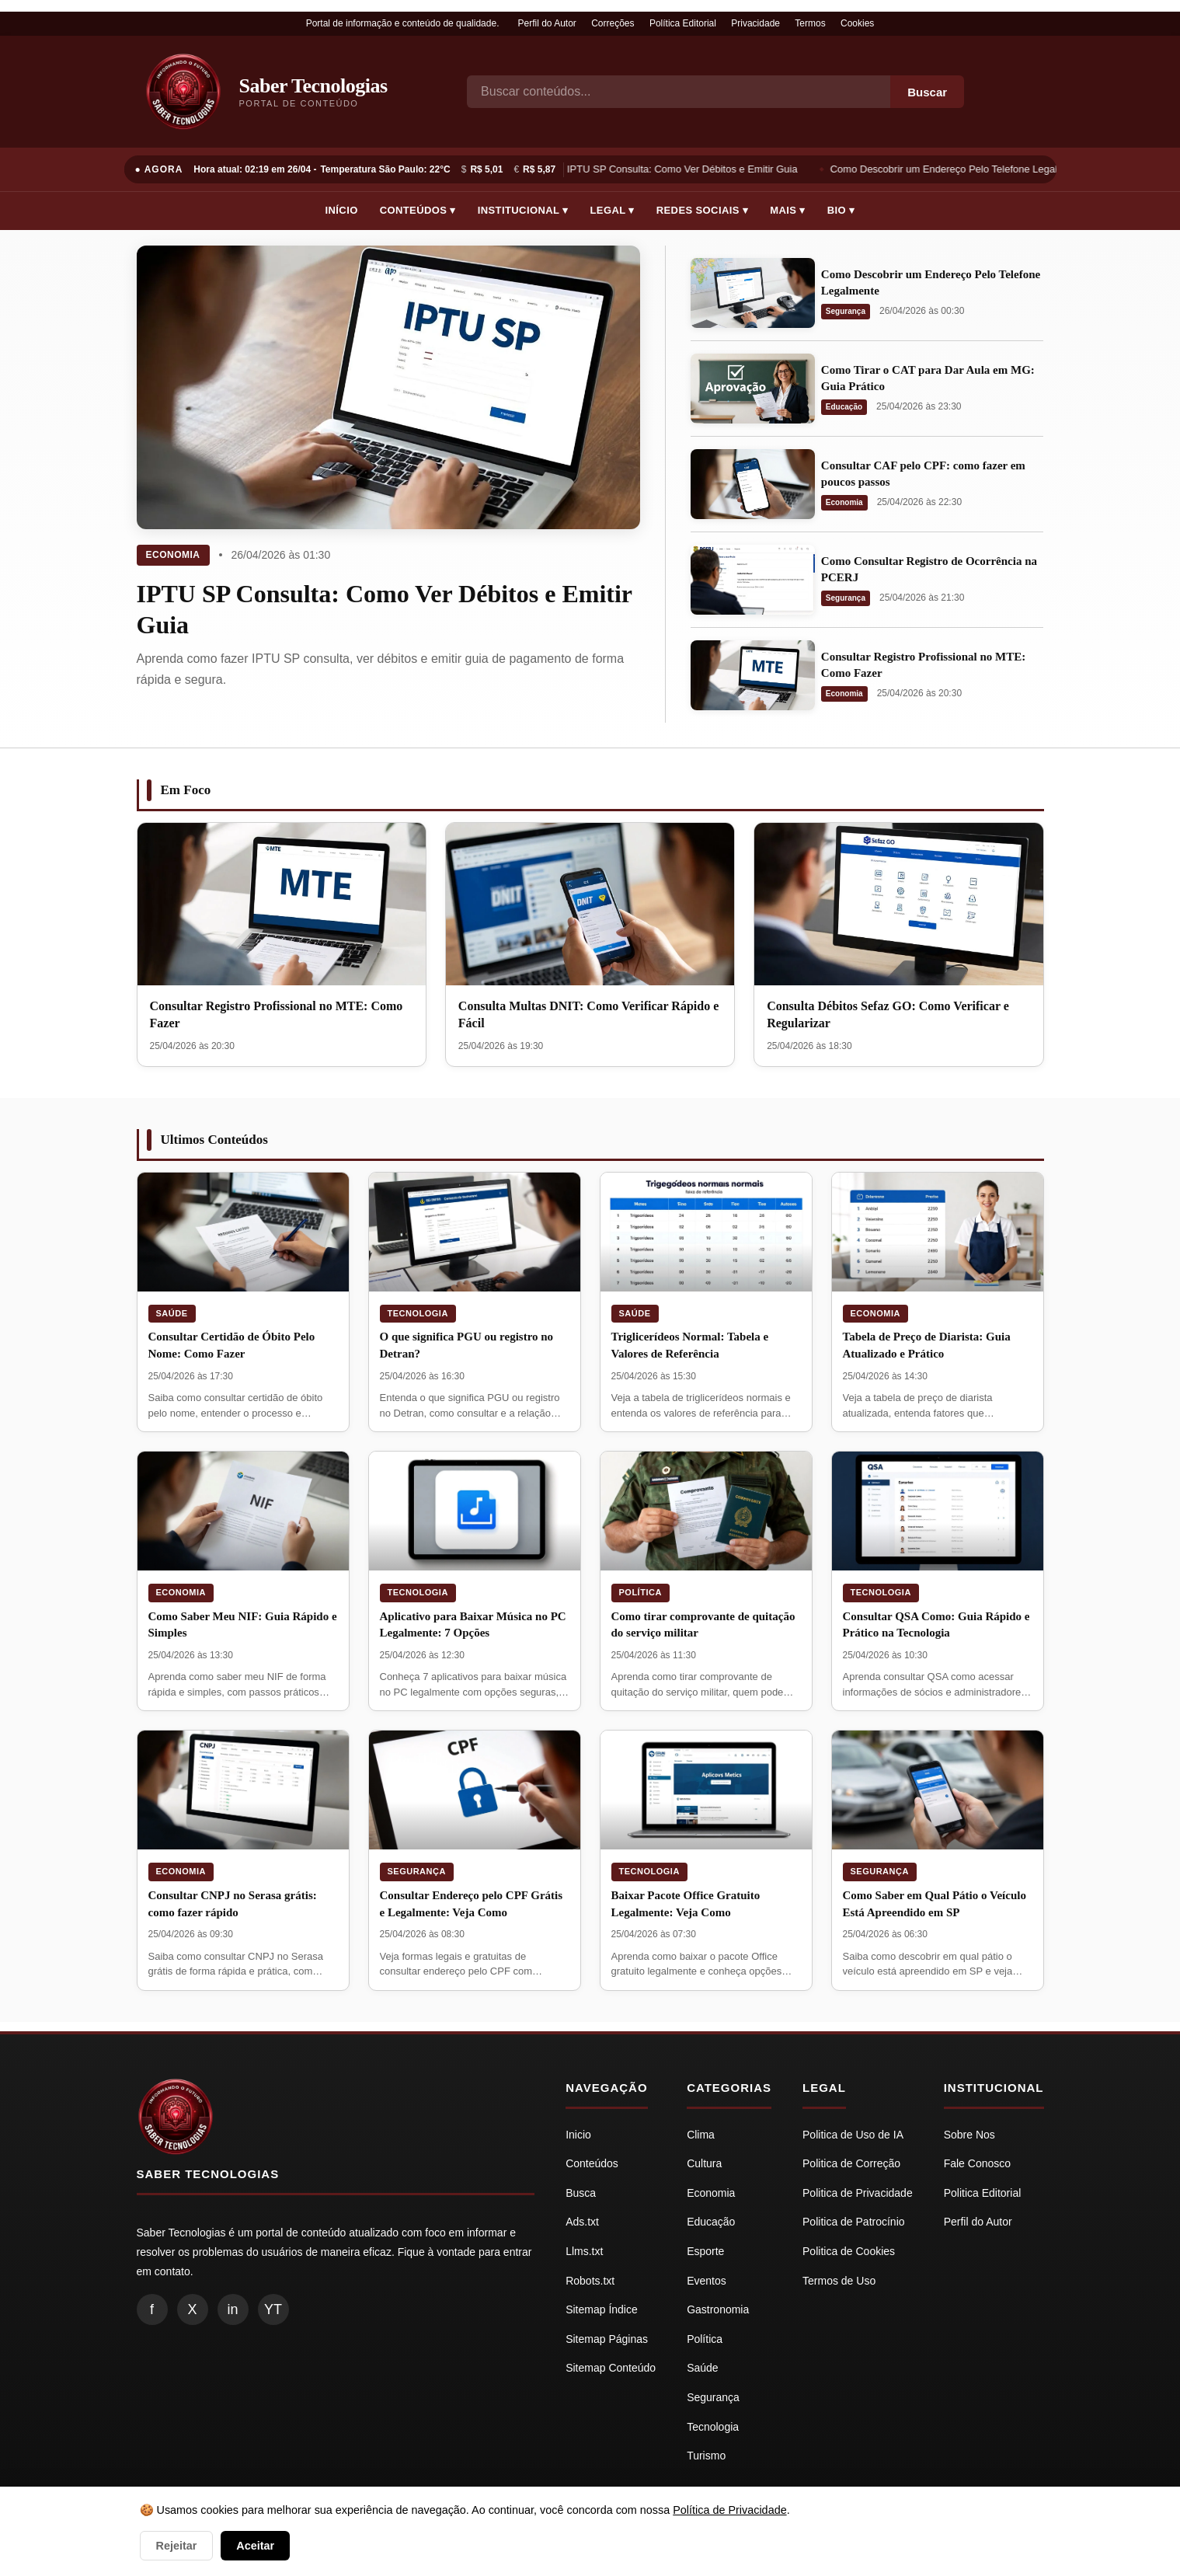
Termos (810, 23)
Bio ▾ (841, 210)
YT (273, 2309)
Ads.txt (582, 2221)
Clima (701, 2134)
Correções (612, 23)
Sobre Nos (969, 2134)
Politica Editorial (983, 2193)
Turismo (706, 2455)
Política (640, 1592)
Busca (581, 2193)
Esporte (705, 2251)
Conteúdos (592, 2163)
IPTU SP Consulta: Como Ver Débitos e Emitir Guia (684, 169)
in (232, 2309)
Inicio (578, 2134)
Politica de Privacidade (857, 2193)
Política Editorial (682, 23)
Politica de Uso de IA (852, 2134)
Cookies (857, 23)
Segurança (845, 311)
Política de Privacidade (729, 2510)
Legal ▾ (612, 210)
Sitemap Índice (602, 2309)
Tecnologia (418, 1313)
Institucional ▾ (523, 210)
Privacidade (755, 23)
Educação (844, 407)
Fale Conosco (977, 2163)
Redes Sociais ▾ (702, 210)
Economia (173, 554)
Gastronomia (718, 2309)
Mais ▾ (788, 210)
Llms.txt (584, 2251)
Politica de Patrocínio (853, 2221)
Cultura (704, 2163)
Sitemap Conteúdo (611, 2368)
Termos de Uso (838, 2280)
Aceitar (255, 2545)
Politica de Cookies (848, 2251)
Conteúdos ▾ (418, 210)
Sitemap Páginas (607, 2339)
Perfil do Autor (546, 23)
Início (341, 210)
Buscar (927, 92)
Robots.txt (590, 2280)
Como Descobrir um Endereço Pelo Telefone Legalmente (960, 169)
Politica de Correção (851, 2163)
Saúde (172, 1313)
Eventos (706, 2280)
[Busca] (678, 91)
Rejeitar (176, 2545)
